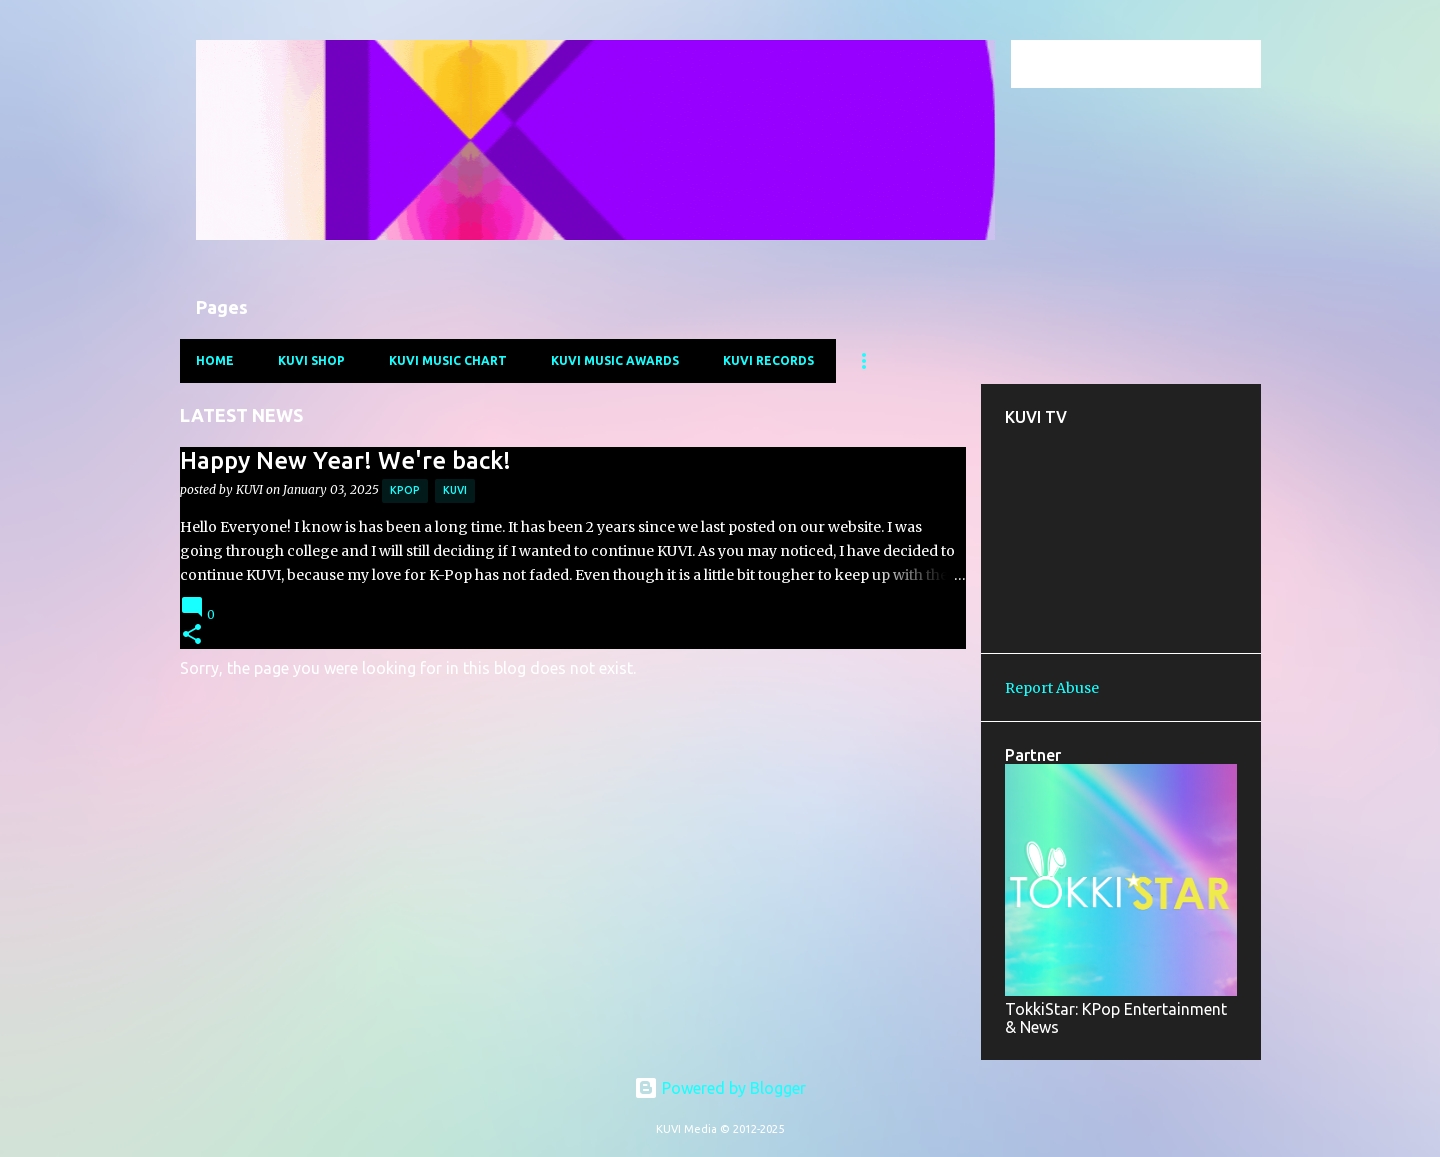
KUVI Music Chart (448, 360)
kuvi (455, 490)
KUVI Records (768, 360)
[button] (192, 635)
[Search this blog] (1156, 64)
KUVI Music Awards (615, 360)
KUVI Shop (311, 360)
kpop (405, 490)
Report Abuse (1052, 688)
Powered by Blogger (720, 1088)
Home (215, 360)
